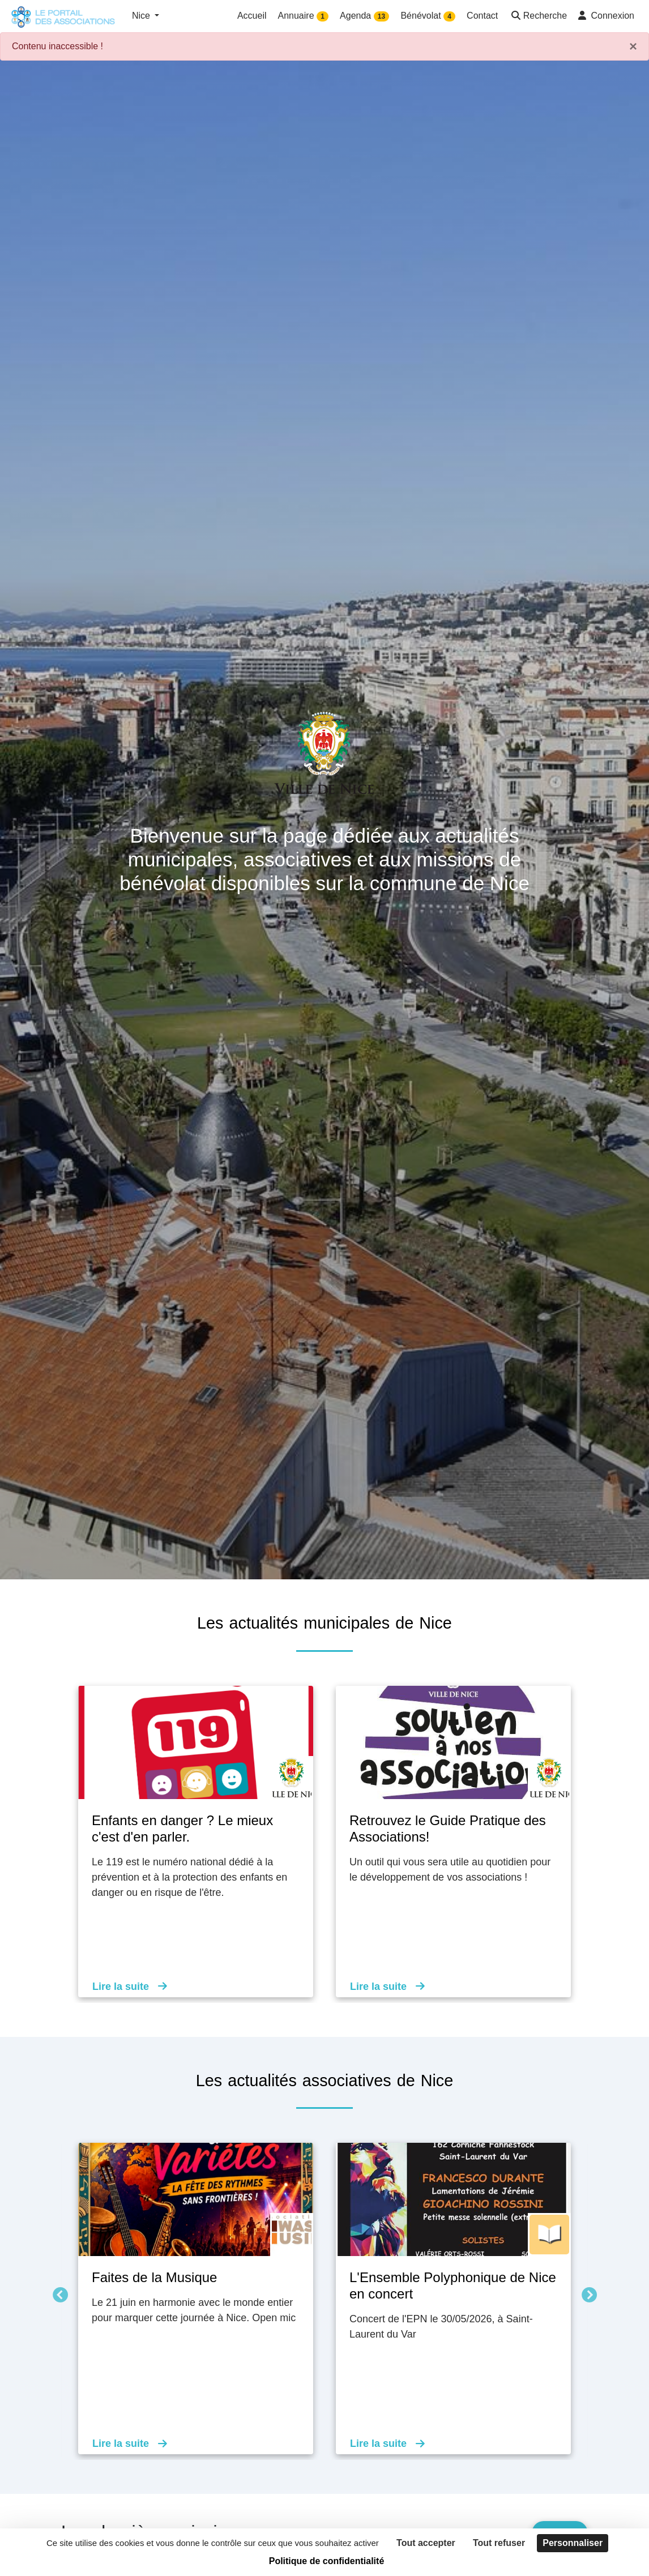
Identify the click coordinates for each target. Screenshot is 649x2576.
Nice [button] (142, 15)
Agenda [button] (364, 16)
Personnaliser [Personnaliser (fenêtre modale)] (573, 2543)
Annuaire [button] (303, 16)
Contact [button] (482, 15)
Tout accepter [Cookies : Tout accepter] (425, 2543)
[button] (538, 17)
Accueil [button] (252, 15)
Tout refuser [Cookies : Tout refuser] (499, 2543)
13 (381, 16)
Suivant (586, 2293)
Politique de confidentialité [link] (327, 2561)
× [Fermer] (633, 46)
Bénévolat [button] (427, 16)
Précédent (57, 2293)
